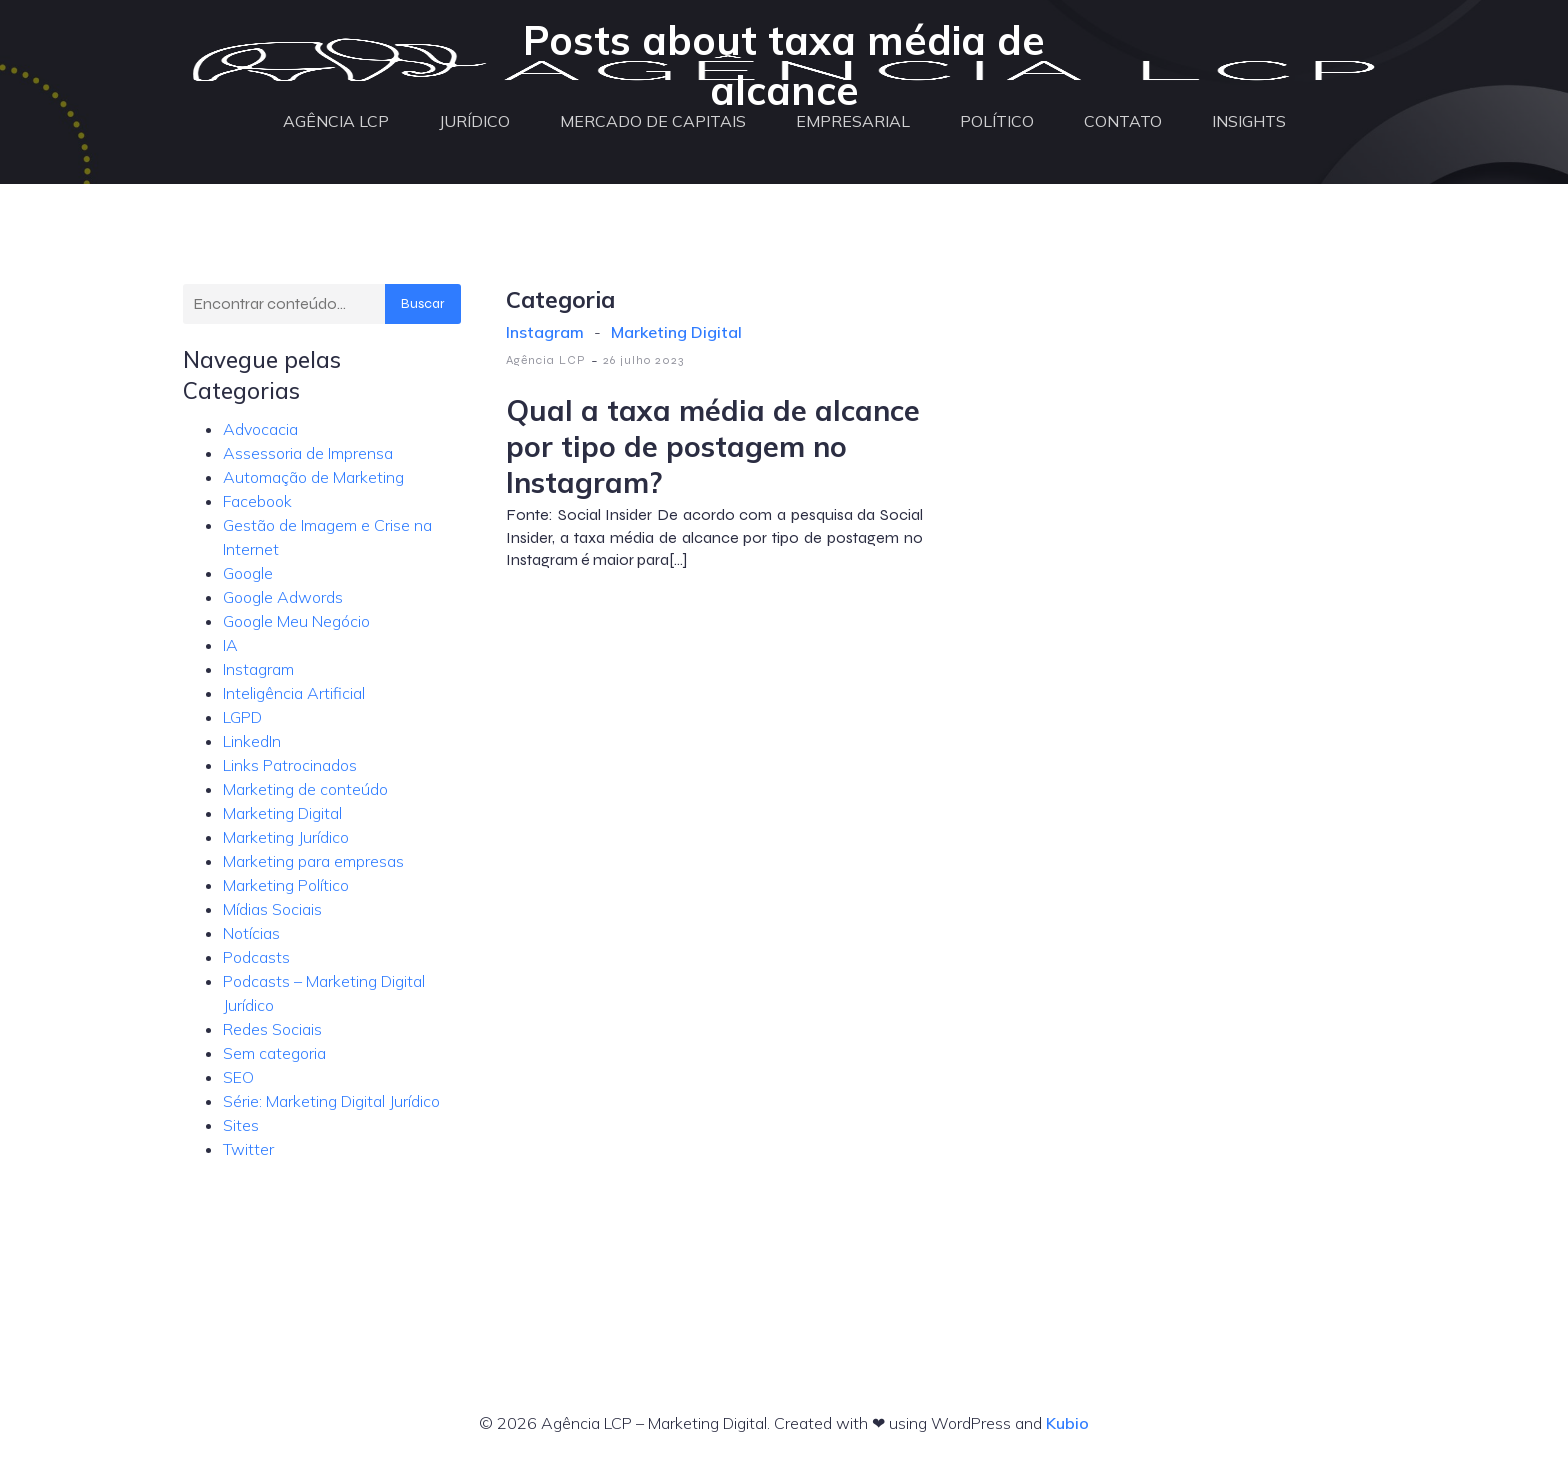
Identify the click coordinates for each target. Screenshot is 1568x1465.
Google (248, 573)
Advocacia (260, 429)
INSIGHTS (1249, 122)
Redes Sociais (272, 1029)
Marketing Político (286, 885)
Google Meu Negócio (296, 621)
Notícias (251, 933)
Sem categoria (274, 1053)
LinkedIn (252, 741)
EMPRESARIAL (853, 122)
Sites (241, 1125)
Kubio (1067, 1423)
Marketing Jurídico (286, 837)
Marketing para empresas (313, 861)
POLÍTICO (997, 122)
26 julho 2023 (643, 360)
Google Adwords (283, 597)
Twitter (248, 1149)
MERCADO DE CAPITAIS (653, 122)
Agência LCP (546, 360)
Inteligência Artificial (294, 693)
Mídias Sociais (272, 909)
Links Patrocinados (290, 765)
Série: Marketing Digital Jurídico (331, 1101)
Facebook (257, 501)
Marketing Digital (282, 813)
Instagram (258, 669)
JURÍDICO (474, 122)
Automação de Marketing (313, 477)
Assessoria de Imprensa (308, 453)
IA (230, 645)
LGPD (242, 717)
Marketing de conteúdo (305, 789)
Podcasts (256, 957)
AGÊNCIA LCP (336, 122)
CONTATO (1123, 122)
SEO (238, 1077)
